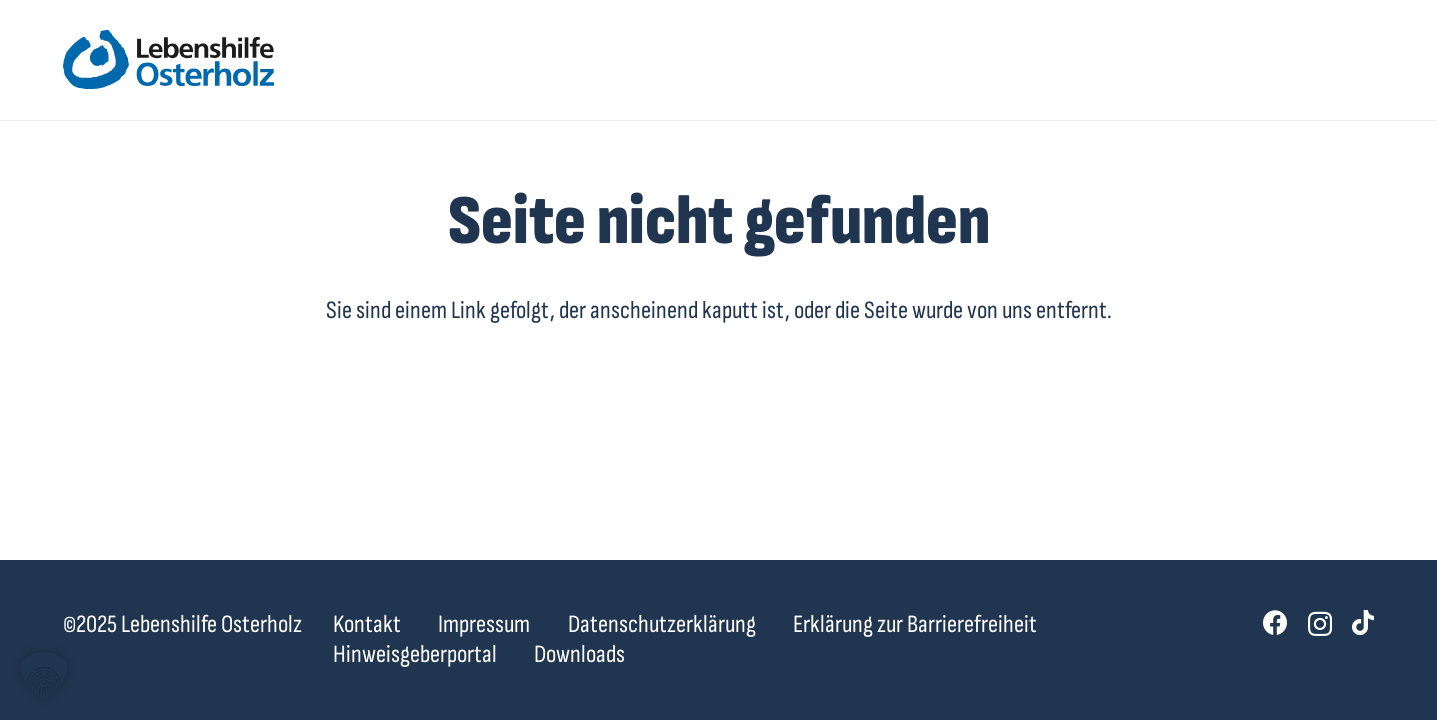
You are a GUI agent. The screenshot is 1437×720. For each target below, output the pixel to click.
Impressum (484, 624)
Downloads (579, 654)
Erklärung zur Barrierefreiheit (915, 624)
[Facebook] (1275, 622)
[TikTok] (1363, 622)
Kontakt (367, 624)
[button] (44, 676)
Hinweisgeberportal (415, 654)
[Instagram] (1320, 624)
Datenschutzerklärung (662, 624)
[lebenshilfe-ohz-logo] (168, 60)
